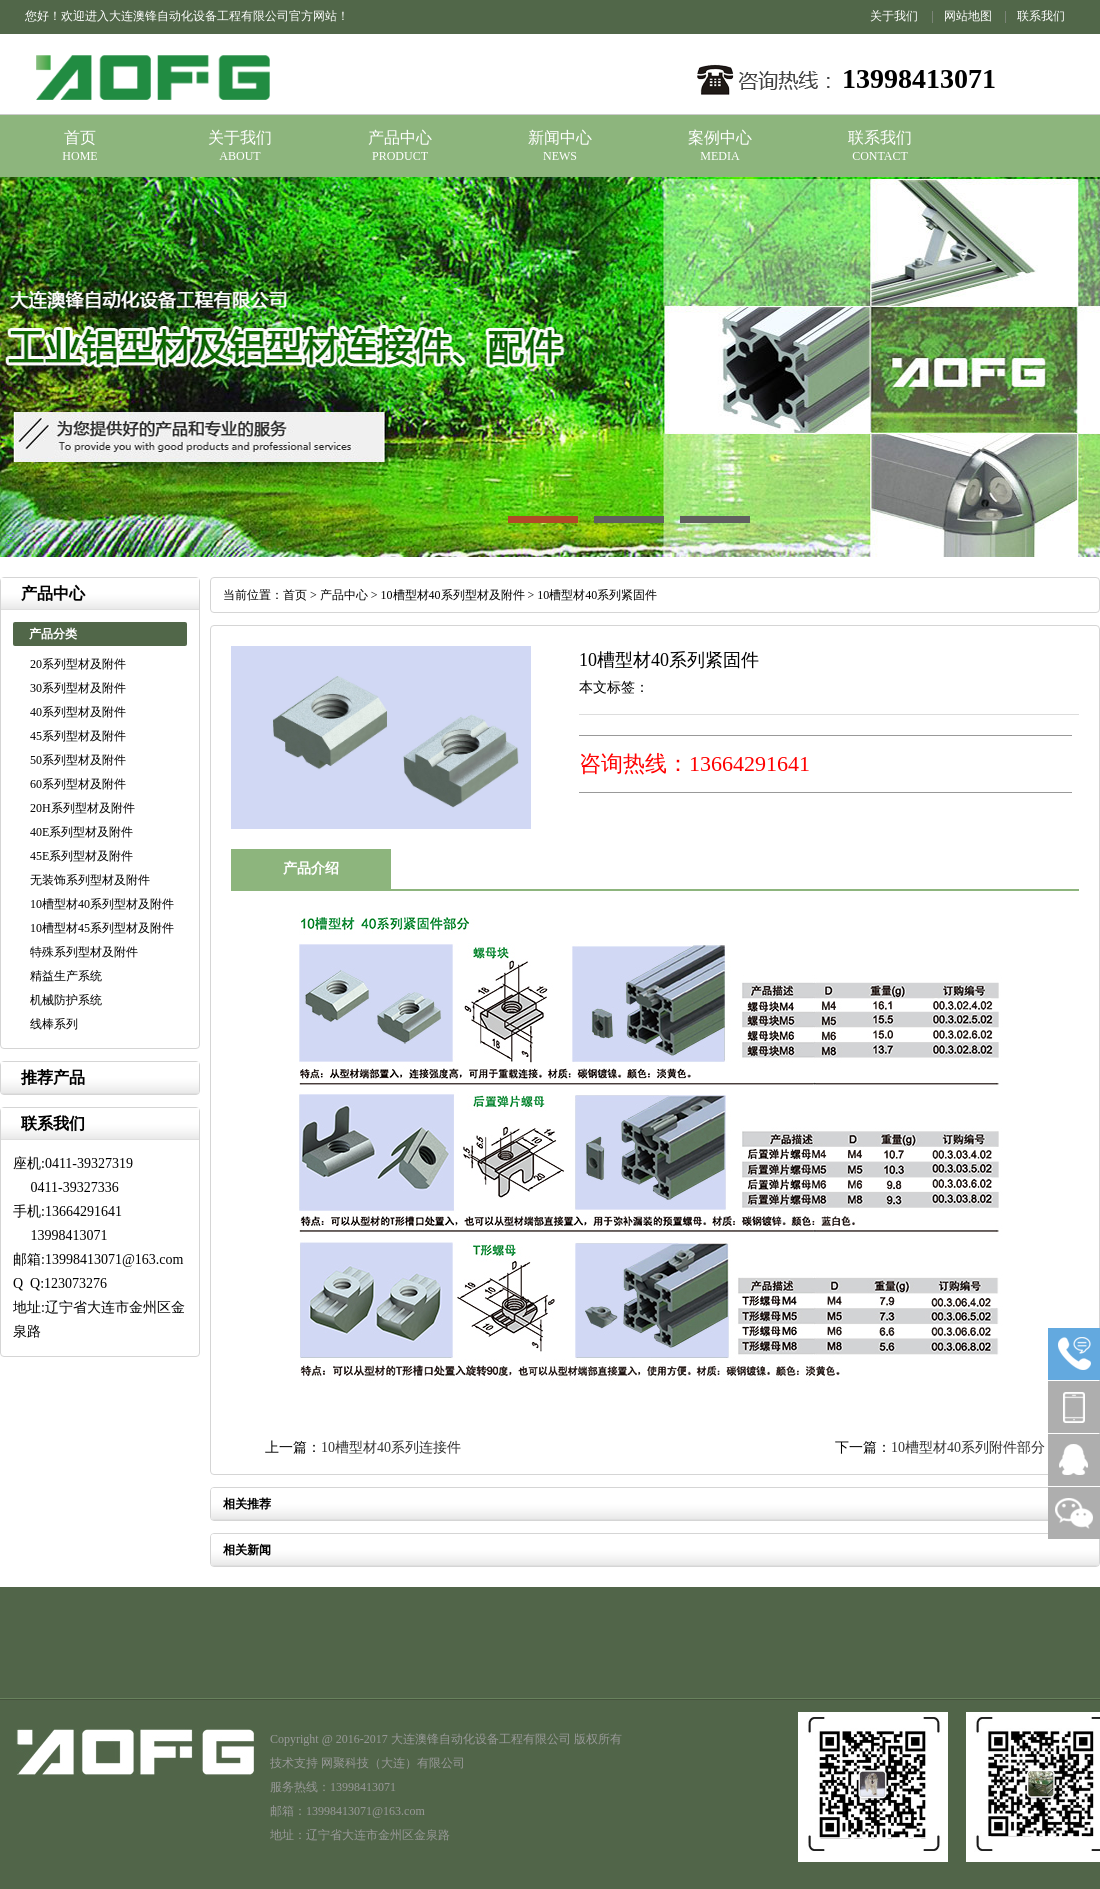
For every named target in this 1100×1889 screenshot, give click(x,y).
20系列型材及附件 (78, 664)
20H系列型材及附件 (82, 808)
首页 (80, 137)
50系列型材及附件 (78, 760)
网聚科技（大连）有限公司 (393, 1763)
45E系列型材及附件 (81, 856)
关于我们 (894, 16)
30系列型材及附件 (78, 688)
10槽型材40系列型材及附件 (102, 904)
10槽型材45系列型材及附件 (102, 928)
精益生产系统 (66, 976)
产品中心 (400, 137)
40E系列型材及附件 (81, 832)
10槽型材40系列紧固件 (597, 595)
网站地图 (968, 16)
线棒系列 (54, 1024)
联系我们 (1041, 16)
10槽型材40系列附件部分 (968, 1447)
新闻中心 (560, 137)
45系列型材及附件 (78, 736)
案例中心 (720, 137)
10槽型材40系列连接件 (391, 1447)
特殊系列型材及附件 (84, 952)
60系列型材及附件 (78, 784)
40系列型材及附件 (78, 712)
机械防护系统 (66, 1000)
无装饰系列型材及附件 (90, 880)
